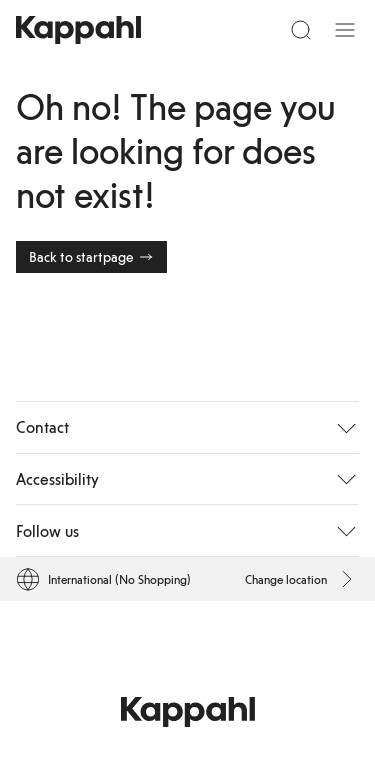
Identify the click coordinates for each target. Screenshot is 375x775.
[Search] (301, 30)
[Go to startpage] (78, 30)
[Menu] (345, 30)
